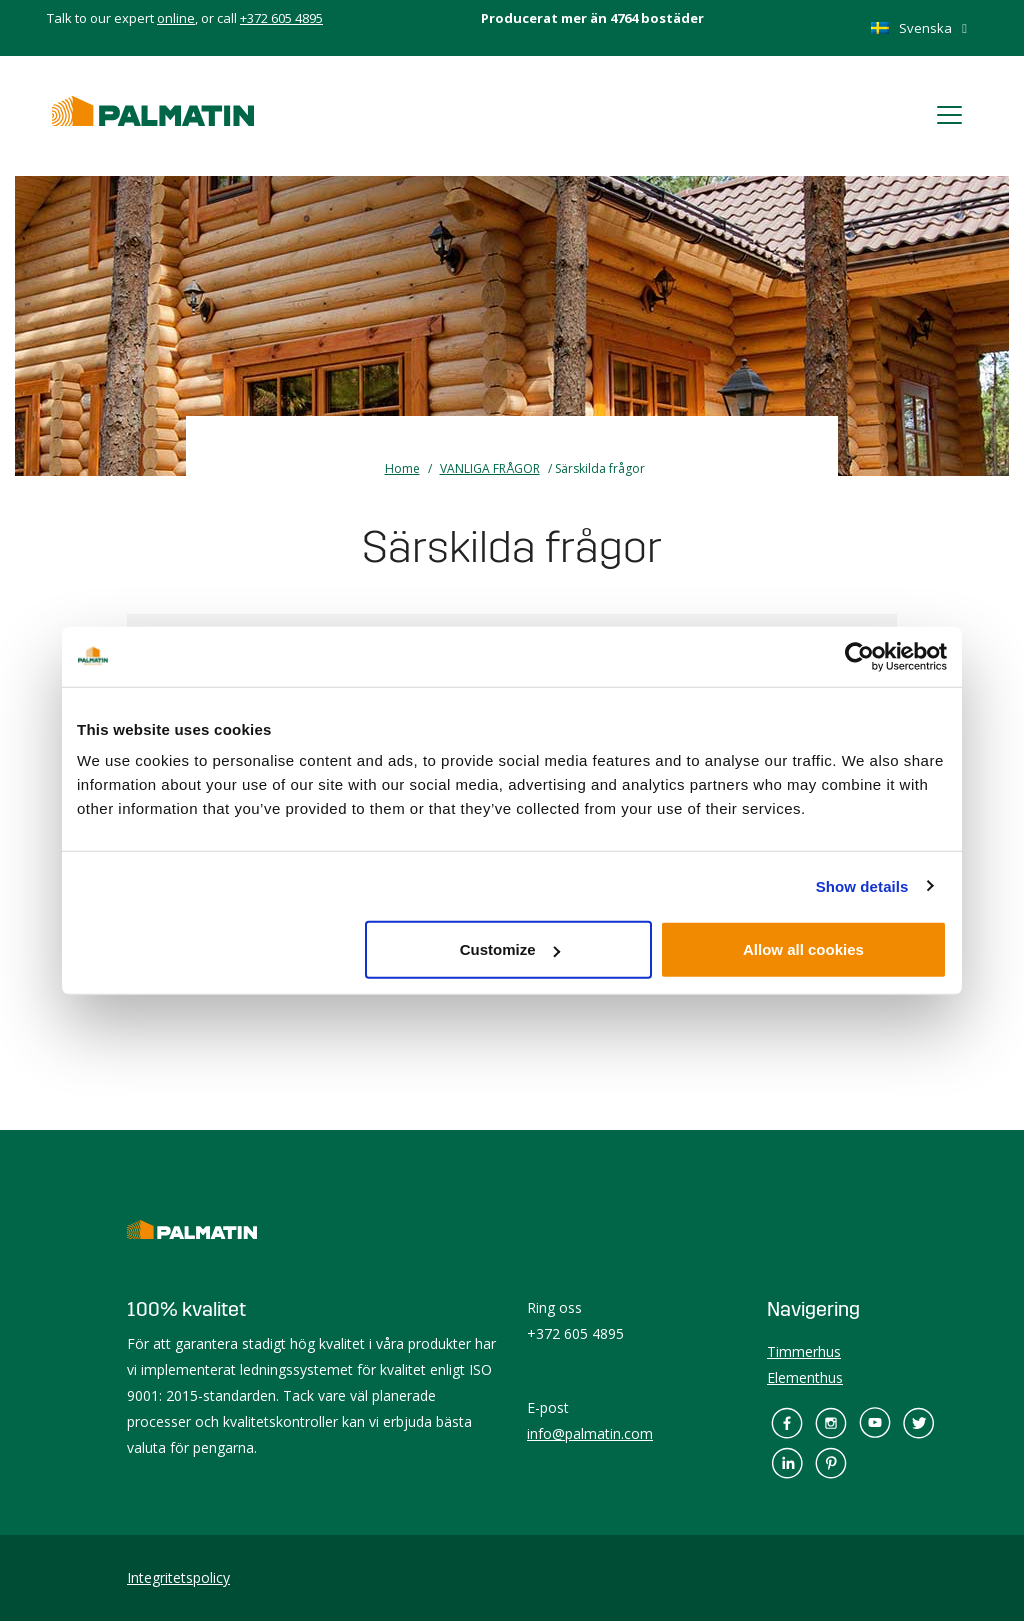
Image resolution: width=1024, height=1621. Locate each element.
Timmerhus (804, 1351)
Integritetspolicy (178, 1577)
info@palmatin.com (590, 1433)
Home (402, 468)
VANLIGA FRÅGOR (490, 468)
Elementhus (805, 1377)
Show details (862, 885)
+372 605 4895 (281, 18)
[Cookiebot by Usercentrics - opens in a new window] (859, 656)
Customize (510, 949)
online (176, 18)
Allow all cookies (803, 949)
